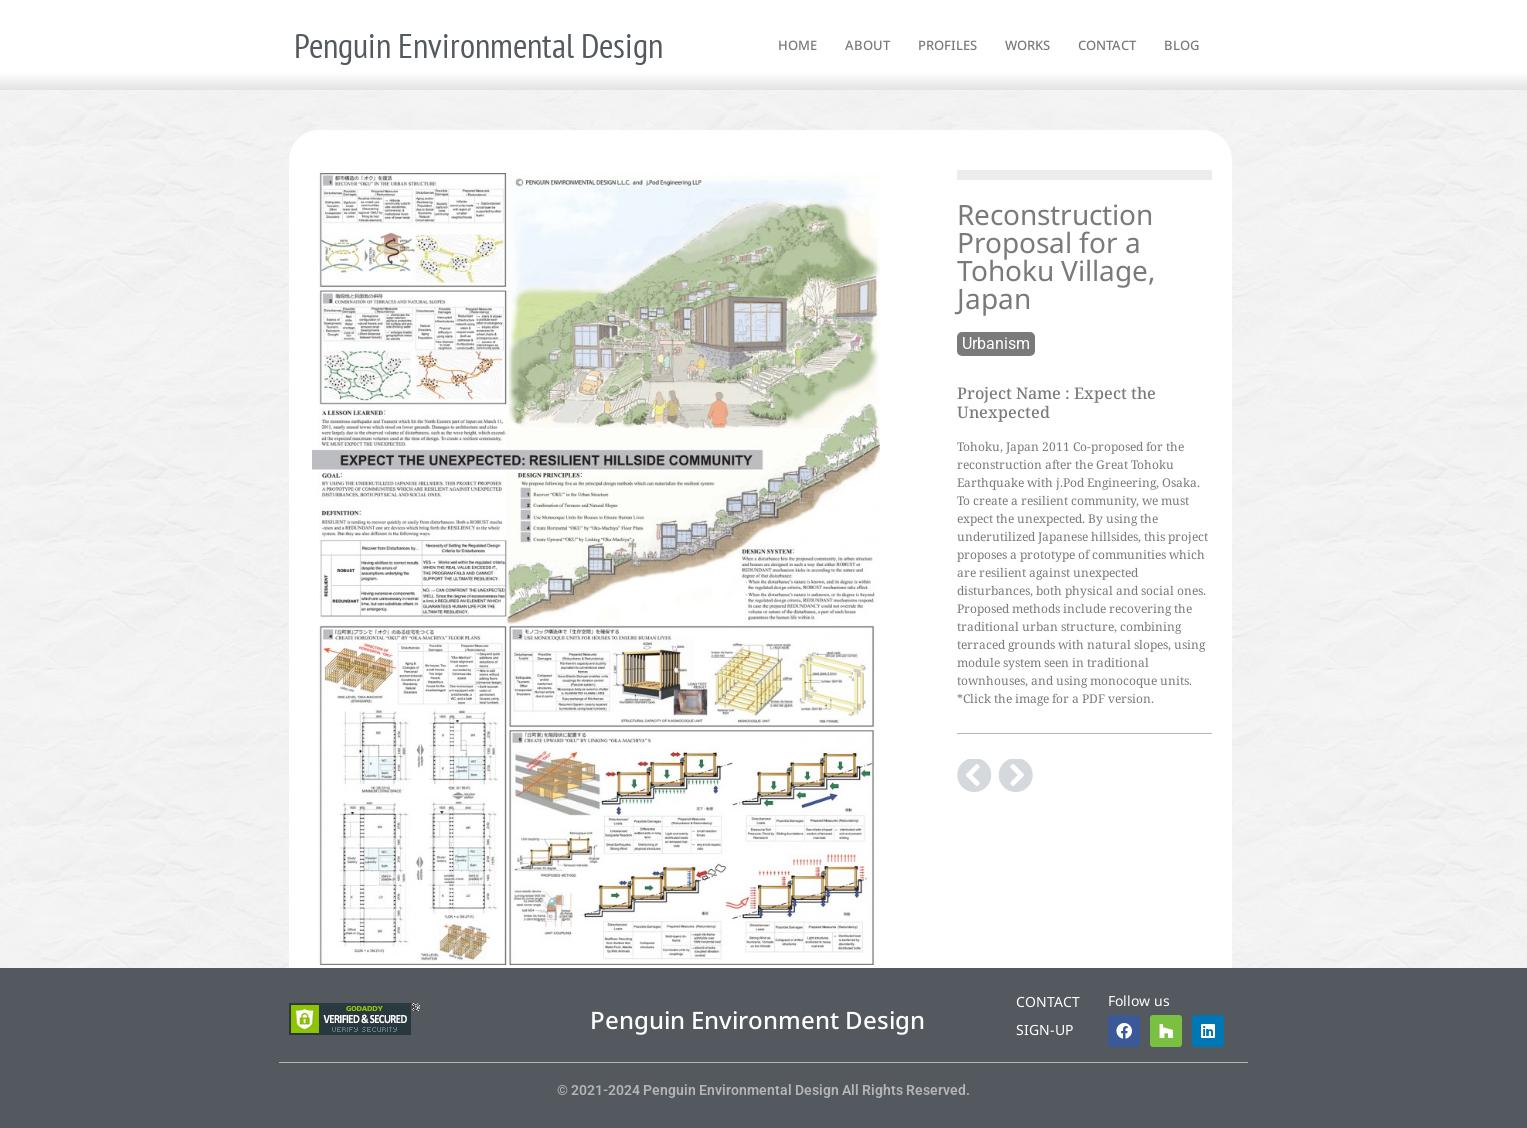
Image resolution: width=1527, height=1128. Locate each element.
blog (1181, 45)
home (797, 45)
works (1027, 45)
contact (1107, 45)
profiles (947, 45)
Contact (1048, 1001)
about (867, 45)
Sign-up (1044, 1029)
